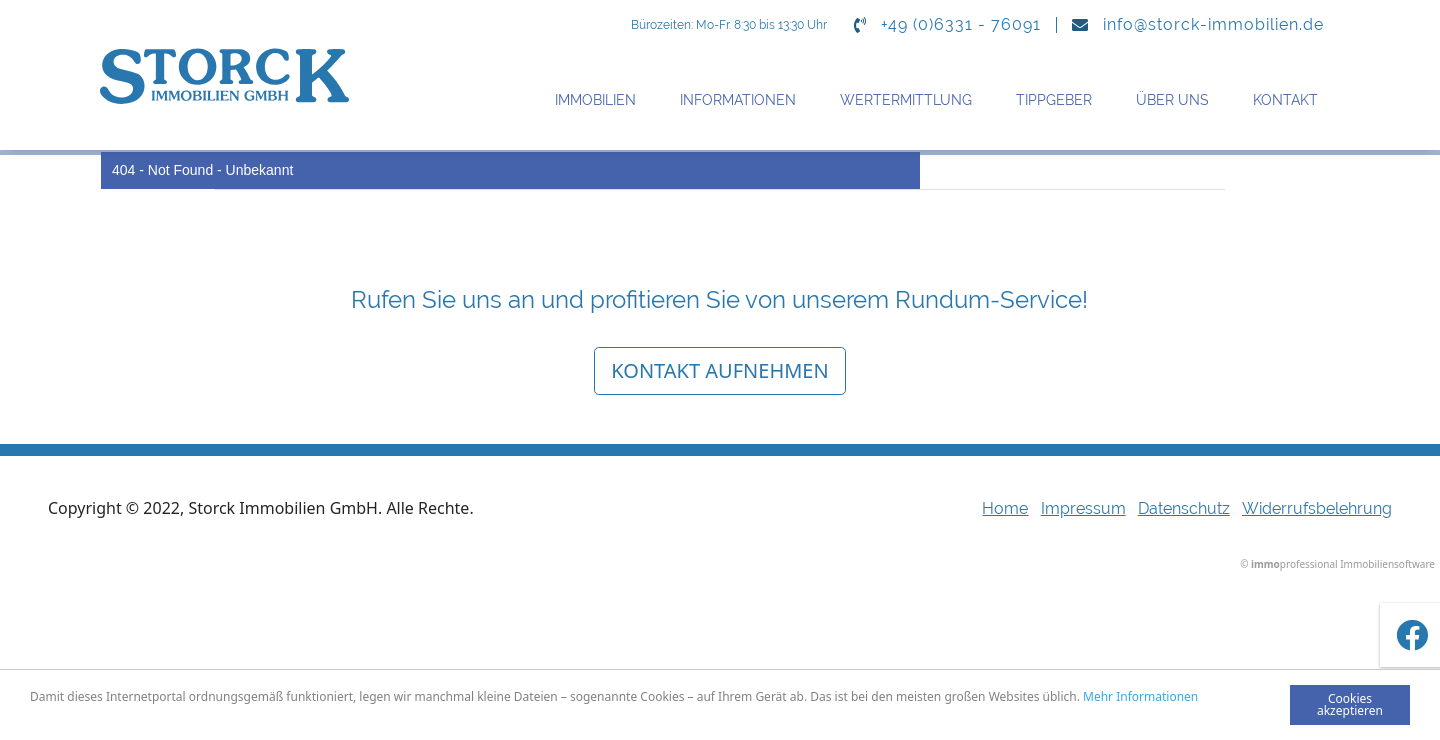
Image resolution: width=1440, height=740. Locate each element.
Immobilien (595, 100)
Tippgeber (1054, 100)
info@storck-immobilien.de (1213, 24)
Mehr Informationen (1140, 696)
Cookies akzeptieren (1350, 704)
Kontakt (1285, 100)
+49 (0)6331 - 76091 (961, 24)
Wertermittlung (906, 100)
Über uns (1172, 100)
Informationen (738, 100)
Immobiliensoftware (1387, 564)
